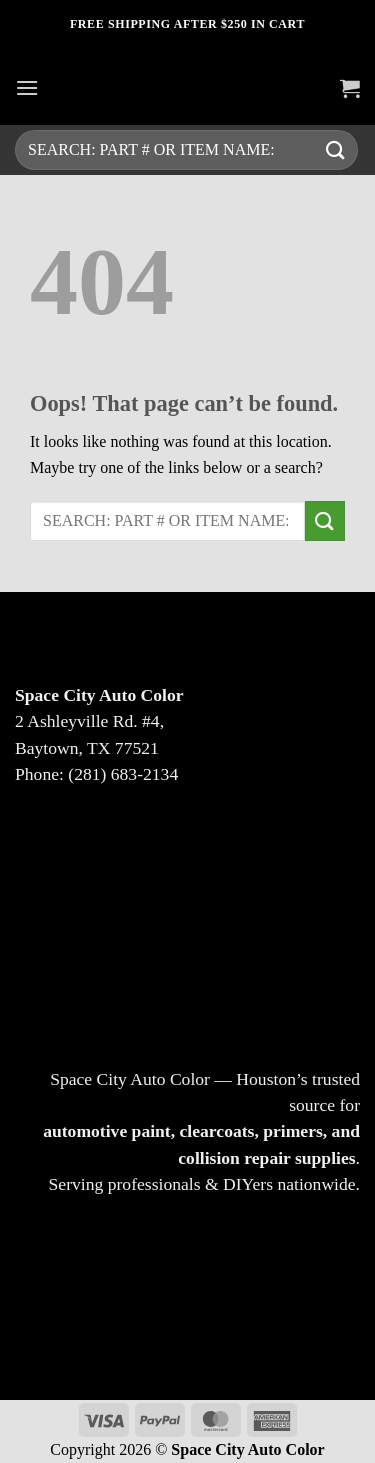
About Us (188, 917)
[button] (27, 87)
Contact (188, 968)
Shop (188, 865)
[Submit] (336, 149)
